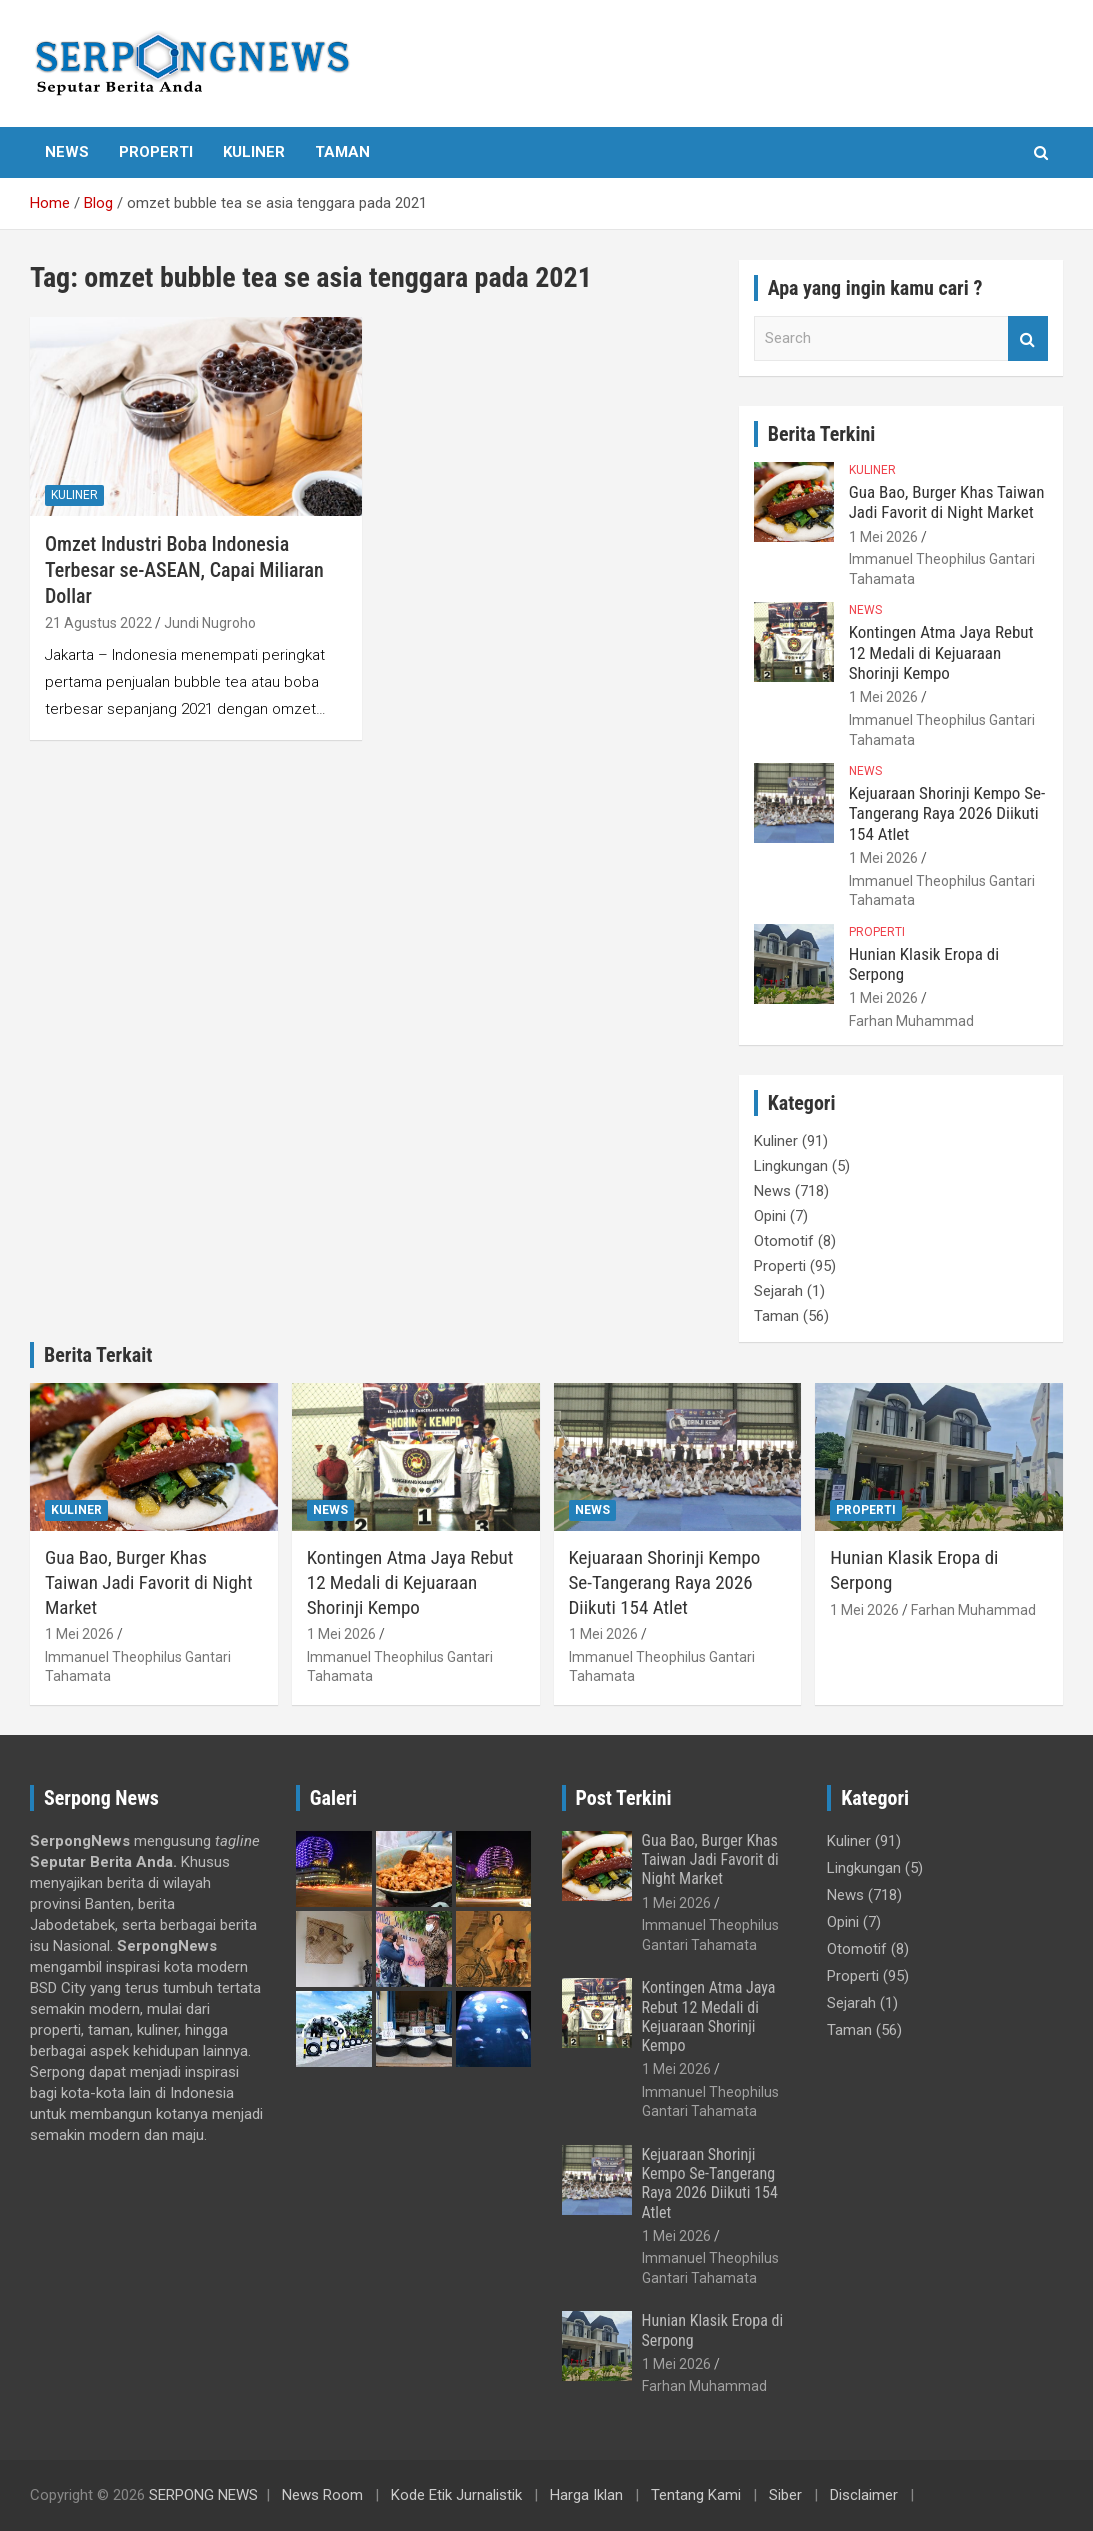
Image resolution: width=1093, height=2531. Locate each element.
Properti (156, 152)
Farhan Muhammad (911, 1021)
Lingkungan (791, 1166)
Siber (785, 2495)
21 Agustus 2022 (98, 623)
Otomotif (784, 1241)
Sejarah (778, 1291)
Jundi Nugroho (210, 623)
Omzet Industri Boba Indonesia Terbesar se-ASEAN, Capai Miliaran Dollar (184, 570)
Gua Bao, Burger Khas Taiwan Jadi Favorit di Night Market (947, 502)
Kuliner (254, 152)
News (67, 152)
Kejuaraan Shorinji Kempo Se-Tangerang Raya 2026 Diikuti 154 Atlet (947, 813)
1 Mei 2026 (883, 537)
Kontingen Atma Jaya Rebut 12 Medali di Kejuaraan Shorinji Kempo (941, 652)
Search (1028, 338)
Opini (770, 1216)
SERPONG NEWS (203, 2495)
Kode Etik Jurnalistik (456, 2495)
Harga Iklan (586, 2495)
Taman (342, 152)
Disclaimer (864, 2495)
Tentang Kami (696, 2495)
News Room (322, 2495)
